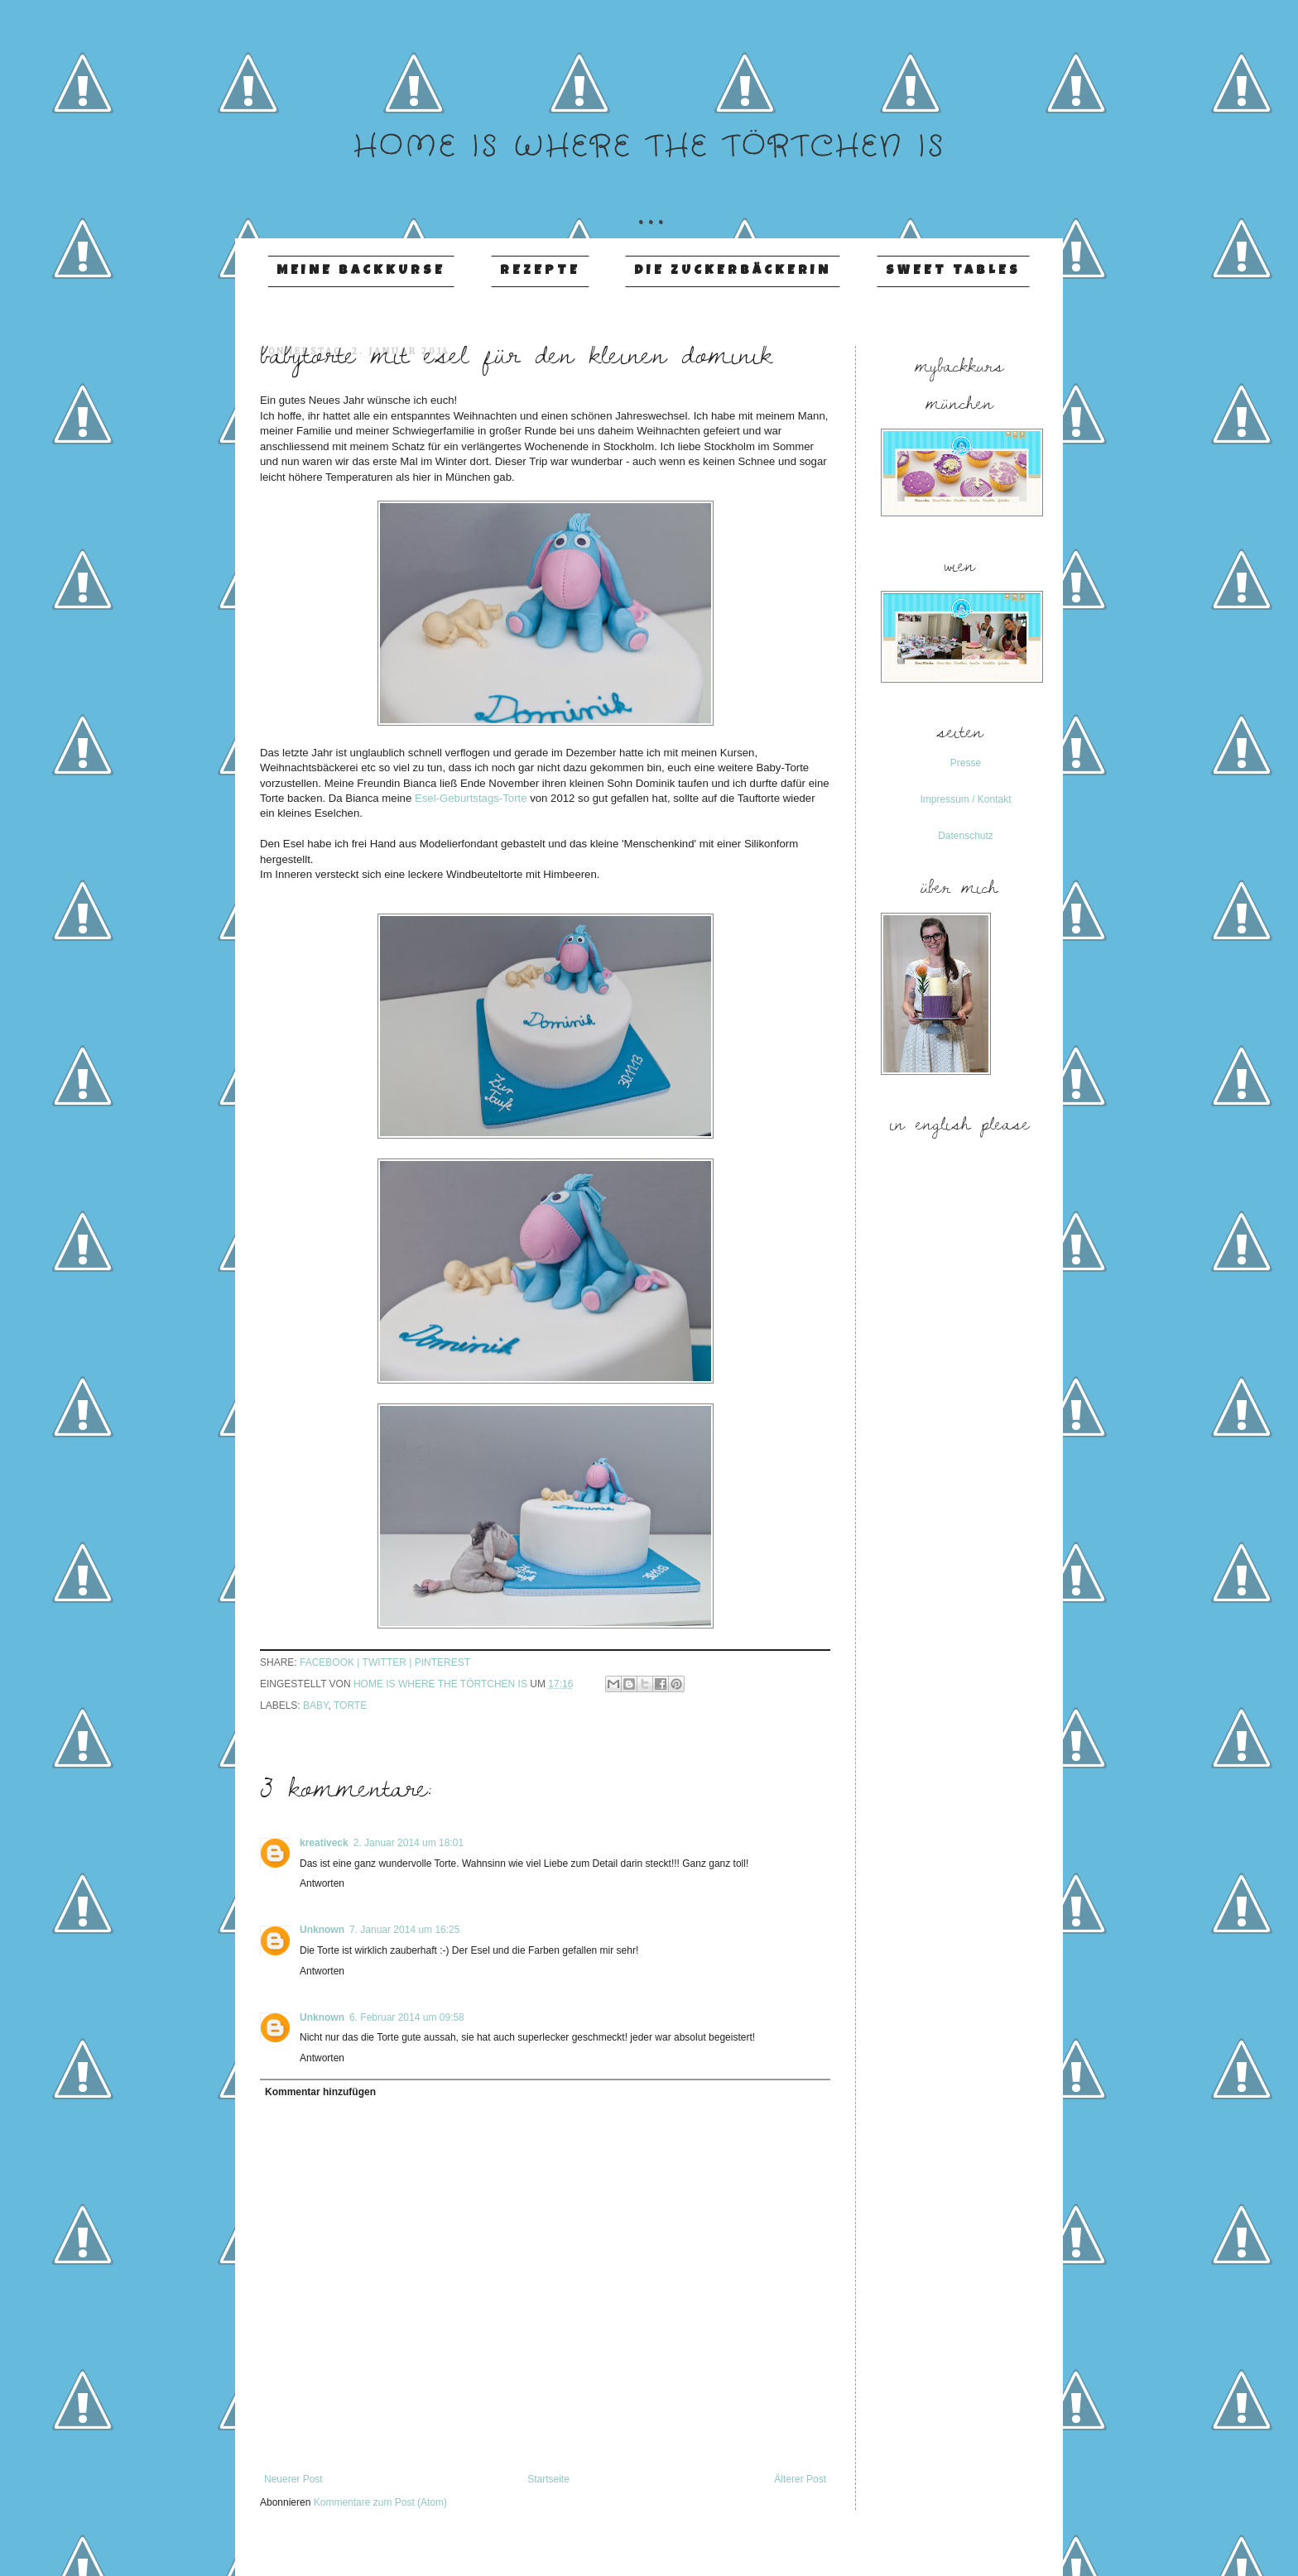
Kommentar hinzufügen (320, 2092)
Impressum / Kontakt (965, 799)
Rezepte (540, 271)
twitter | (389, 1662)
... (649, 197)
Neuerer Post (293, 2479)
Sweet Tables (953, 271)
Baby (315, 1705)
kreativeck (324, 1843)
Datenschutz (965, 836)
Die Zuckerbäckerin (732, 271)
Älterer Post (800, 2479)
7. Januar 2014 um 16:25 (404, 1930)
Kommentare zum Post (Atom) (380, 2502)
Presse (965, 763)
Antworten (322, 1883)
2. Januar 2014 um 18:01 (408, 1843)
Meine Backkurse (360, 271)
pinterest (442, 1662)
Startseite (548, 2479)
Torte (350, 1705)
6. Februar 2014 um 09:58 (406, 2017)
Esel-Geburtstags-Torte (471, 798)
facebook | (331, 1662)
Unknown (322, 1930)
